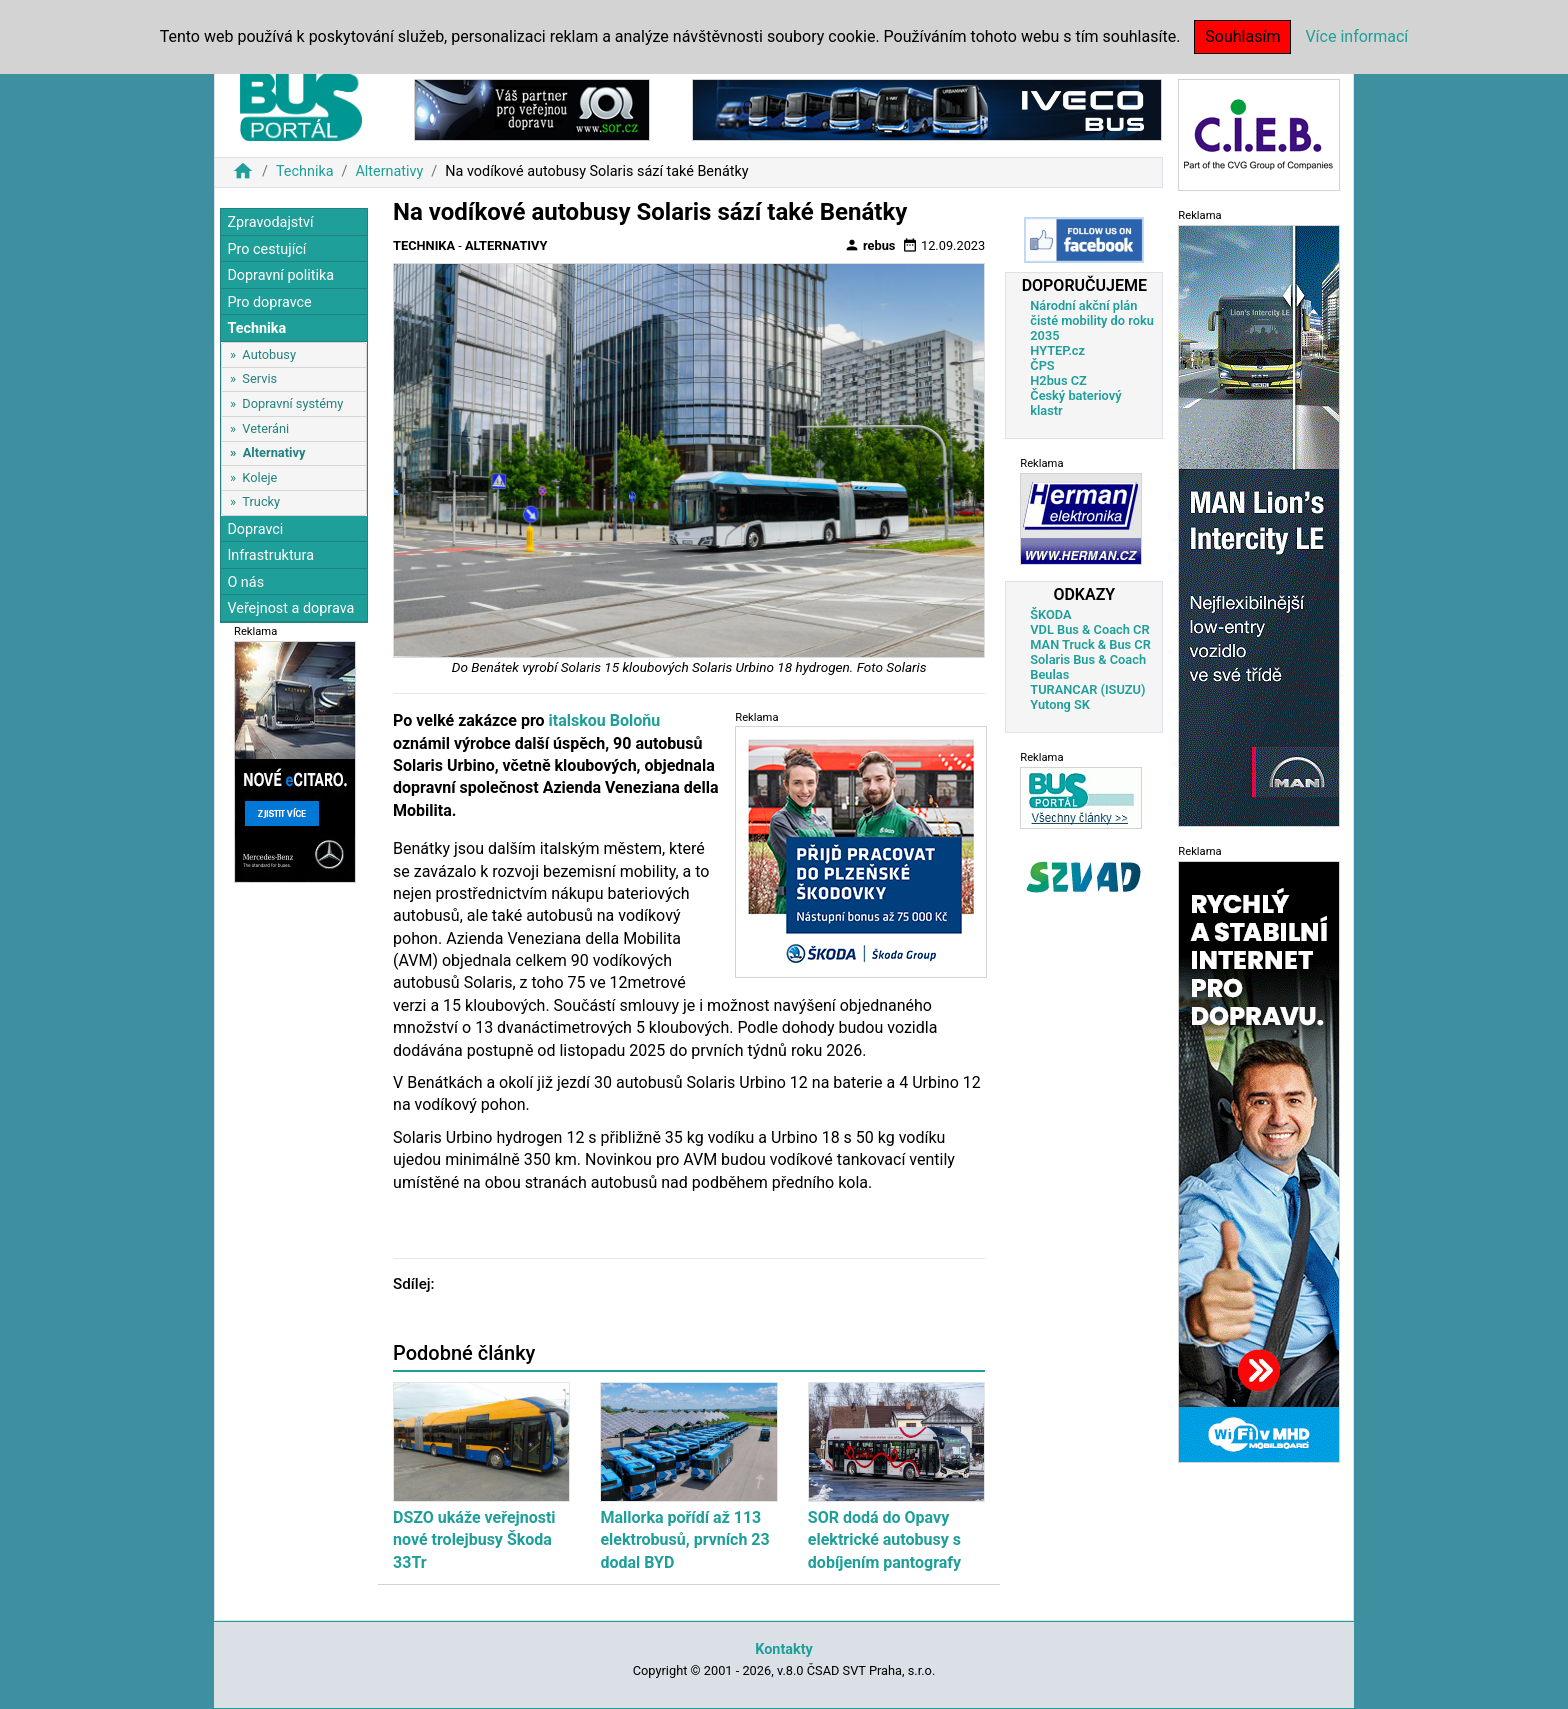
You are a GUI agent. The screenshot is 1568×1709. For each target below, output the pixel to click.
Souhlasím (1242, 36)
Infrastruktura (270, 555)
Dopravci (255, 529)
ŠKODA (1050, 614)
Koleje (259, 477)
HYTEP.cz (1057, 350)
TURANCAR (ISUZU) (1087, 689)
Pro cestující (266, 249)
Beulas (1049, 674)
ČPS (1042, 365)
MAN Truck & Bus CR (1090, 644)
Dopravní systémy (292, 403)
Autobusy (269, 354)
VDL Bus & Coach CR (1089, 629)
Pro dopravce (269, 302)
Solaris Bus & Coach (1088, 659)
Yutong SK (1060, 704)
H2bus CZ (1058, 380)
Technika (305, 171)
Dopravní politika (280, 275)
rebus (870, 245)
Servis (259, 378)
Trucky (261, 501)
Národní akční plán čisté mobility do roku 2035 (1092, 320)
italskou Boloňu (603, 720)
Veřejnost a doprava (290, 608)
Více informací (1356, 36)
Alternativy (389, 171)
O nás (245, 582)
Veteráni (265, 428)
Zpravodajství (270, 222)
